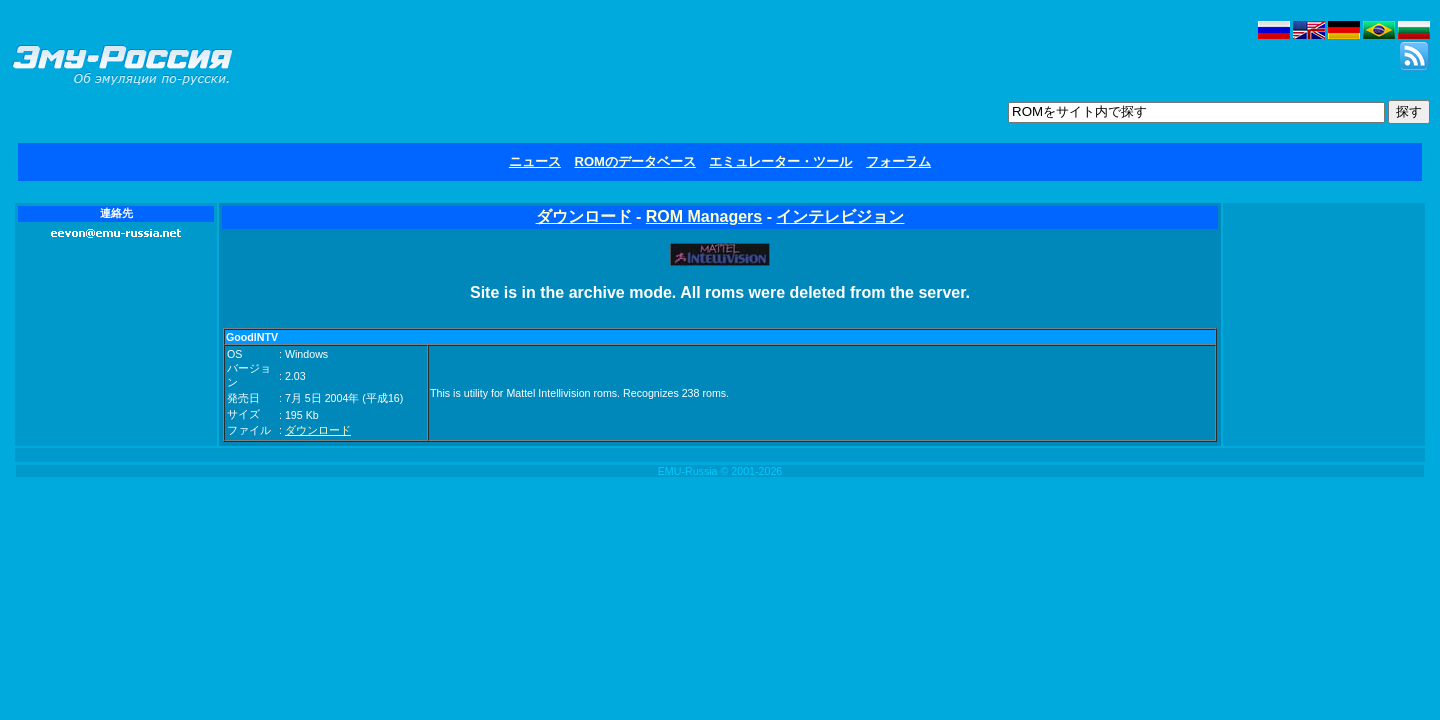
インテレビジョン (840, 216)
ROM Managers (704, 216)
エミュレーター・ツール (780, 161)
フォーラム (898, 161)
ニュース (535, 161)
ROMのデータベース (635, 161)
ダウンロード (584, 216)
